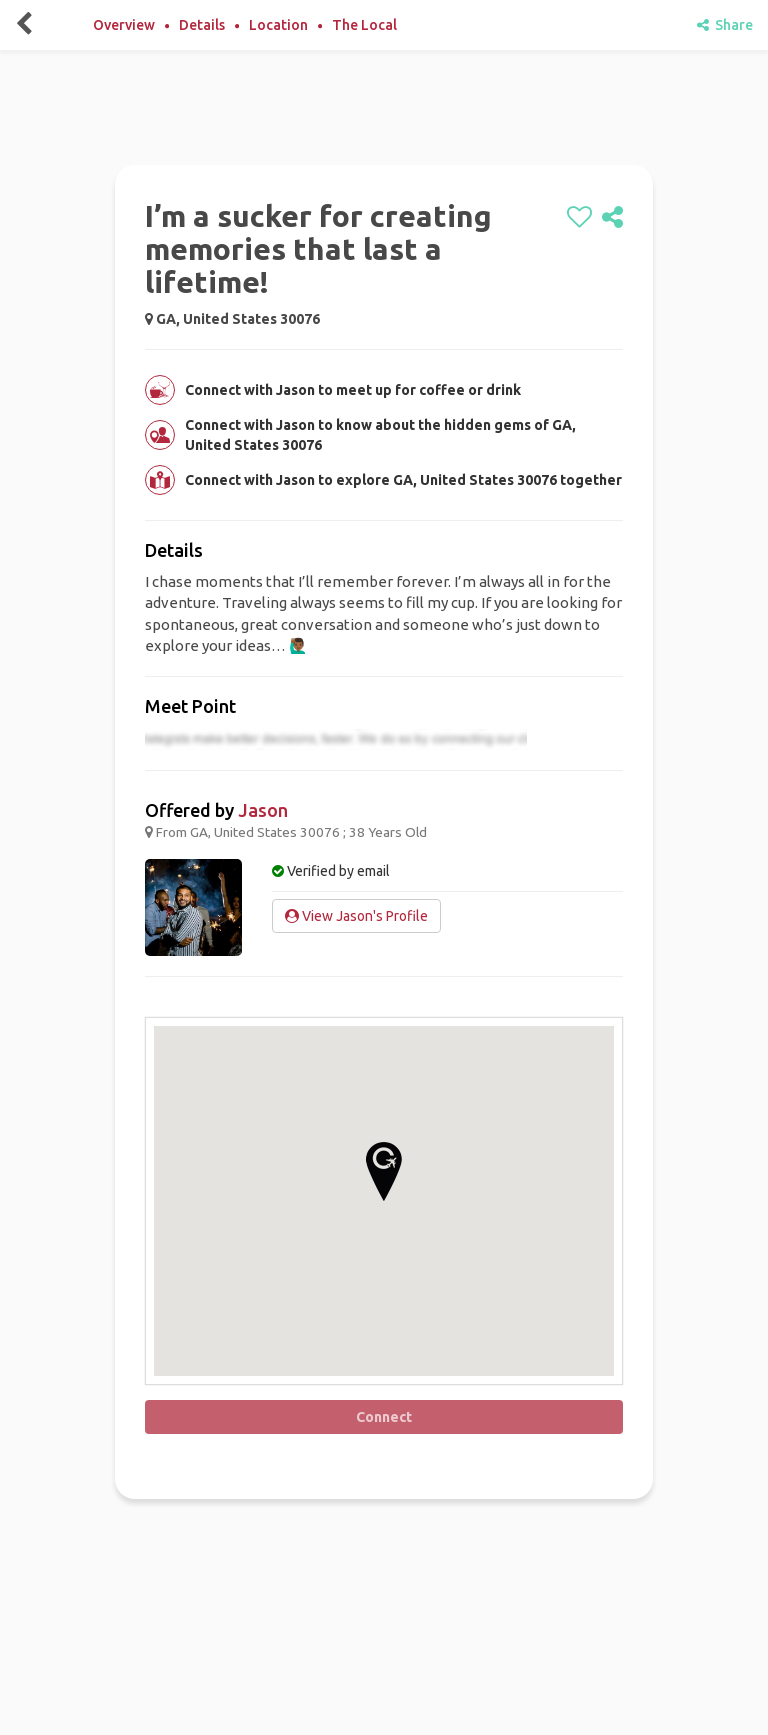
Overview (124, 25)
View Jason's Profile (356, 916)
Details (202, 25)
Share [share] (725, 25)
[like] (579, 218)
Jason (263, 810)
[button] (384, 1171)
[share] (612, 218)
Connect (384, 1417)
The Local (364, 25)
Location (278, 25)
